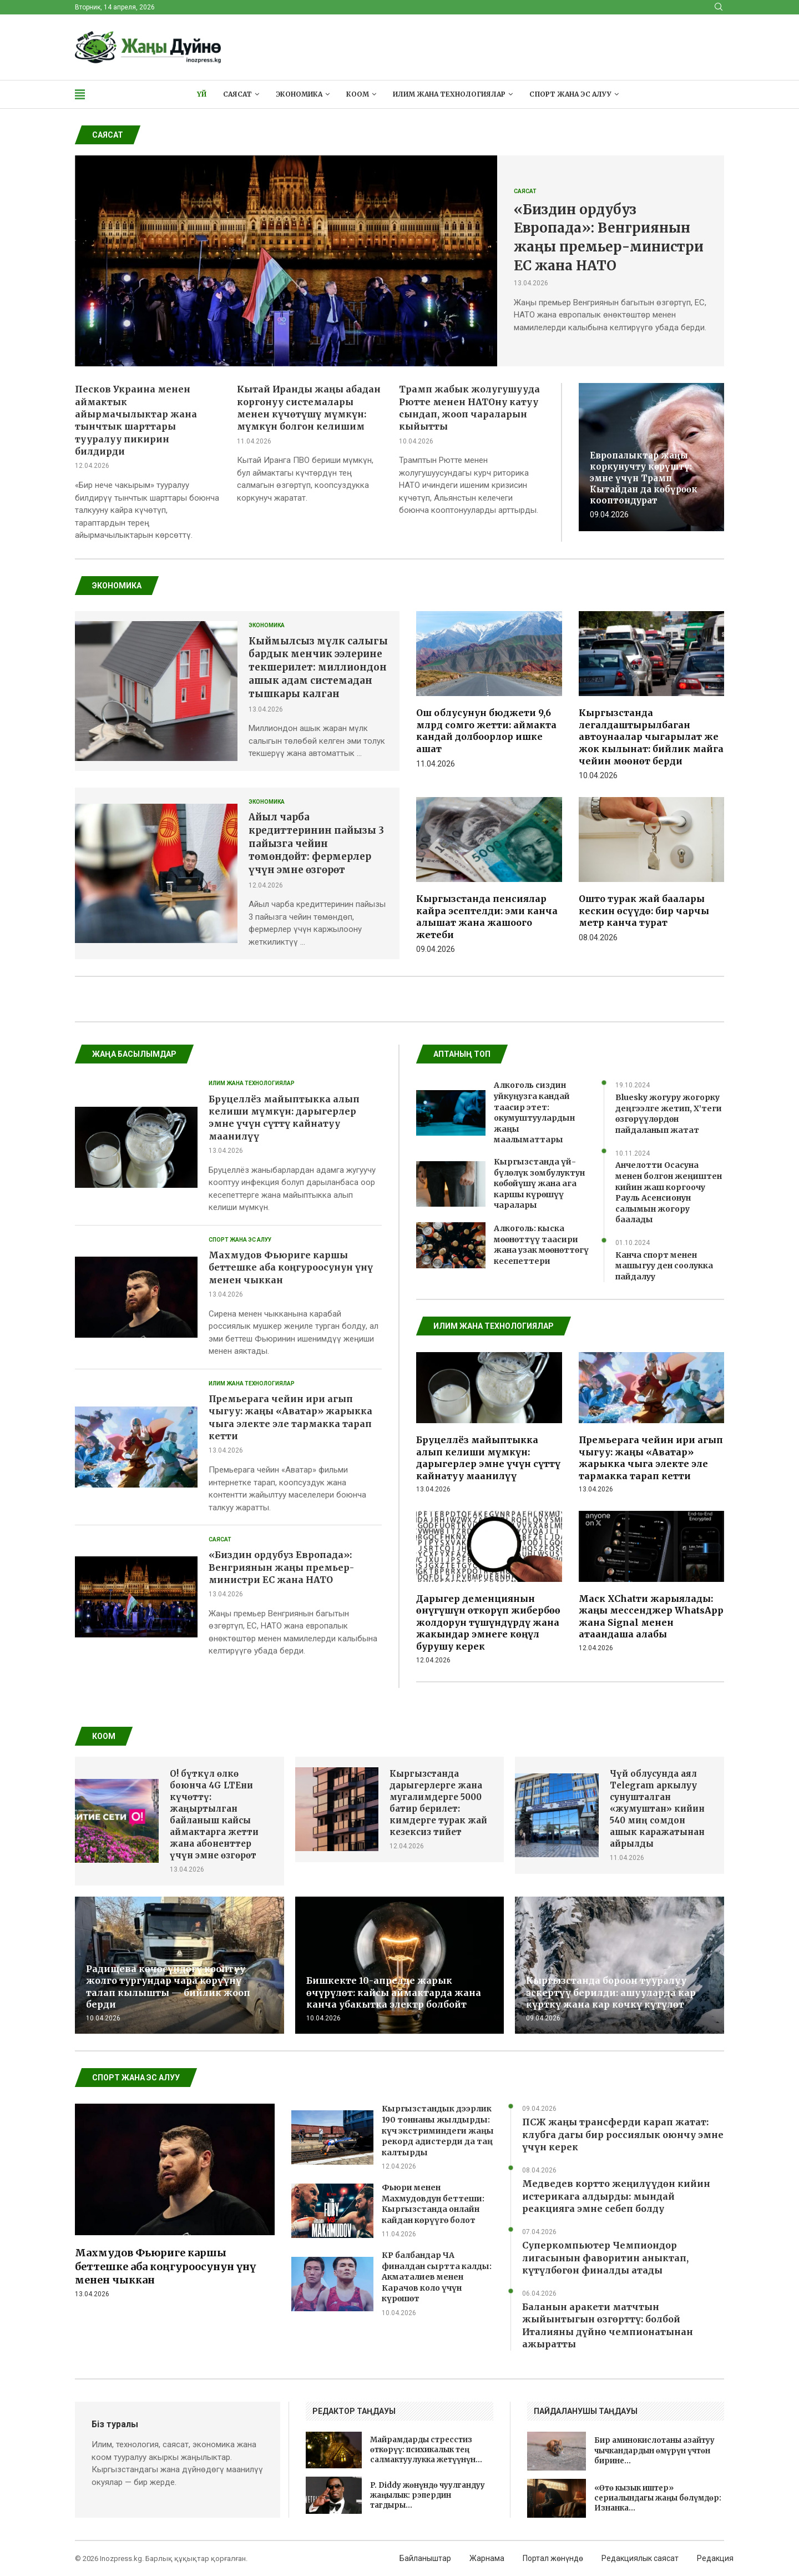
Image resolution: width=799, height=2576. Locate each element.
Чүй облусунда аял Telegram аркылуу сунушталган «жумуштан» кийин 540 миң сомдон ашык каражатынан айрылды (657, 1808)
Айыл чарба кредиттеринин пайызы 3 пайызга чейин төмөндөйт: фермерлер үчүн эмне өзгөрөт (316, 843)
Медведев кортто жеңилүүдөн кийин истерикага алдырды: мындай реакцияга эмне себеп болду (616, 2196)
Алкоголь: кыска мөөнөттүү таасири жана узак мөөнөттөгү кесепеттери (541, 1244)
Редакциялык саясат (640, 2558)
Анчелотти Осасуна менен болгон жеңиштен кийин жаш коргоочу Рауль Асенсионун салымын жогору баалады (668, 1192)
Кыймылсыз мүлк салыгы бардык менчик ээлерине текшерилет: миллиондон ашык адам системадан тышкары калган (318, 667)
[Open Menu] (80, 94)
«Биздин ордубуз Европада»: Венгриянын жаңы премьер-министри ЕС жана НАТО (281, 1567)
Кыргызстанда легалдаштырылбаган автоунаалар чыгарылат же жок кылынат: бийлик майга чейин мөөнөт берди (651, 736)
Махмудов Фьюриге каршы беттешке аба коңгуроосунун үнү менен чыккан (291, 1267)
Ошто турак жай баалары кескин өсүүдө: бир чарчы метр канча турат (644, 910)
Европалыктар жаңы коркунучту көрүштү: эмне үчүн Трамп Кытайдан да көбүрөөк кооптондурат (643, 478)
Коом (357, 94)
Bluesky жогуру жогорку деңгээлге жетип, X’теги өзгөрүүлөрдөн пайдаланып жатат (668, 1113)
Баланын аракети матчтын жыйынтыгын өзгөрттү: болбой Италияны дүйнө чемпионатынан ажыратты (607, 2325)
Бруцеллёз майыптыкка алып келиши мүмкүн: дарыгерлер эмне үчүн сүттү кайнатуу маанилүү (488, 1457)
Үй (201, 94)
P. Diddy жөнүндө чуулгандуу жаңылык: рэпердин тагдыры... (427, 2495)
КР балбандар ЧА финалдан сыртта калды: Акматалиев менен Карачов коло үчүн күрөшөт (437, 2276)
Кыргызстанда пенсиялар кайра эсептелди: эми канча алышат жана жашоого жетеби (487, 916)
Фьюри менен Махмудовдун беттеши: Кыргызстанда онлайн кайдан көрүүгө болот (433, 2203)
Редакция (715, 2558)
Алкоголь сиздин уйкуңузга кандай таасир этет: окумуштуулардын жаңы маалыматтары (534, 1112)
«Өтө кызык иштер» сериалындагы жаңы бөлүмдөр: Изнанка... (657, 2498)
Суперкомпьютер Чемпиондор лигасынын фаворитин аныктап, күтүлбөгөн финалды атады (605, 2258)
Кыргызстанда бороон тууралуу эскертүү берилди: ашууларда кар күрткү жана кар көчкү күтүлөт (611, 1992)
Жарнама (486, 2558)
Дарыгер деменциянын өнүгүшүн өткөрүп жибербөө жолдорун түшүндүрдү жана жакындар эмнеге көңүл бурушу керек (488, 1622)
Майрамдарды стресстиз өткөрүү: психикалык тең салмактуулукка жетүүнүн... (426, 2449)
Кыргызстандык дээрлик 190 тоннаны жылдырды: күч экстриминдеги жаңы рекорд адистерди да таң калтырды (438, 2130)
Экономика (299, 94)
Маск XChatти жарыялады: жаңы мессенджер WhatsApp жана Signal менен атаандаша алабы (651, 1616)
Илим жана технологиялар (449, 94)
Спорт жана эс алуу (570, 94)
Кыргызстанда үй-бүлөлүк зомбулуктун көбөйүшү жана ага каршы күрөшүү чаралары (539, 1183)
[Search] (718, 7)
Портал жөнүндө (553, 2558)
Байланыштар (425, 2558)
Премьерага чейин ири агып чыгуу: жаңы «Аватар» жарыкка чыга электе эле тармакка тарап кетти (651, 1457)
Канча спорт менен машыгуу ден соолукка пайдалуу (664, 1266)
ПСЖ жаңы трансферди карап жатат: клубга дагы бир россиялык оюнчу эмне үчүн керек (623, 2134)
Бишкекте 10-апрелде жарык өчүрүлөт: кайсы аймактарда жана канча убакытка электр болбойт (393, 1992)
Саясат (237, 94)
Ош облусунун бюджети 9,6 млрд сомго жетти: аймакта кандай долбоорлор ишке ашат (486, 730)
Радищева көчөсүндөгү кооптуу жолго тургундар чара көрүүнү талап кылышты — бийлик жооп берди (168, 1986)
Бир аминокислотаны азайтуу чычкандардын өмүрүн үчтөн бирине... (654, 2450)
